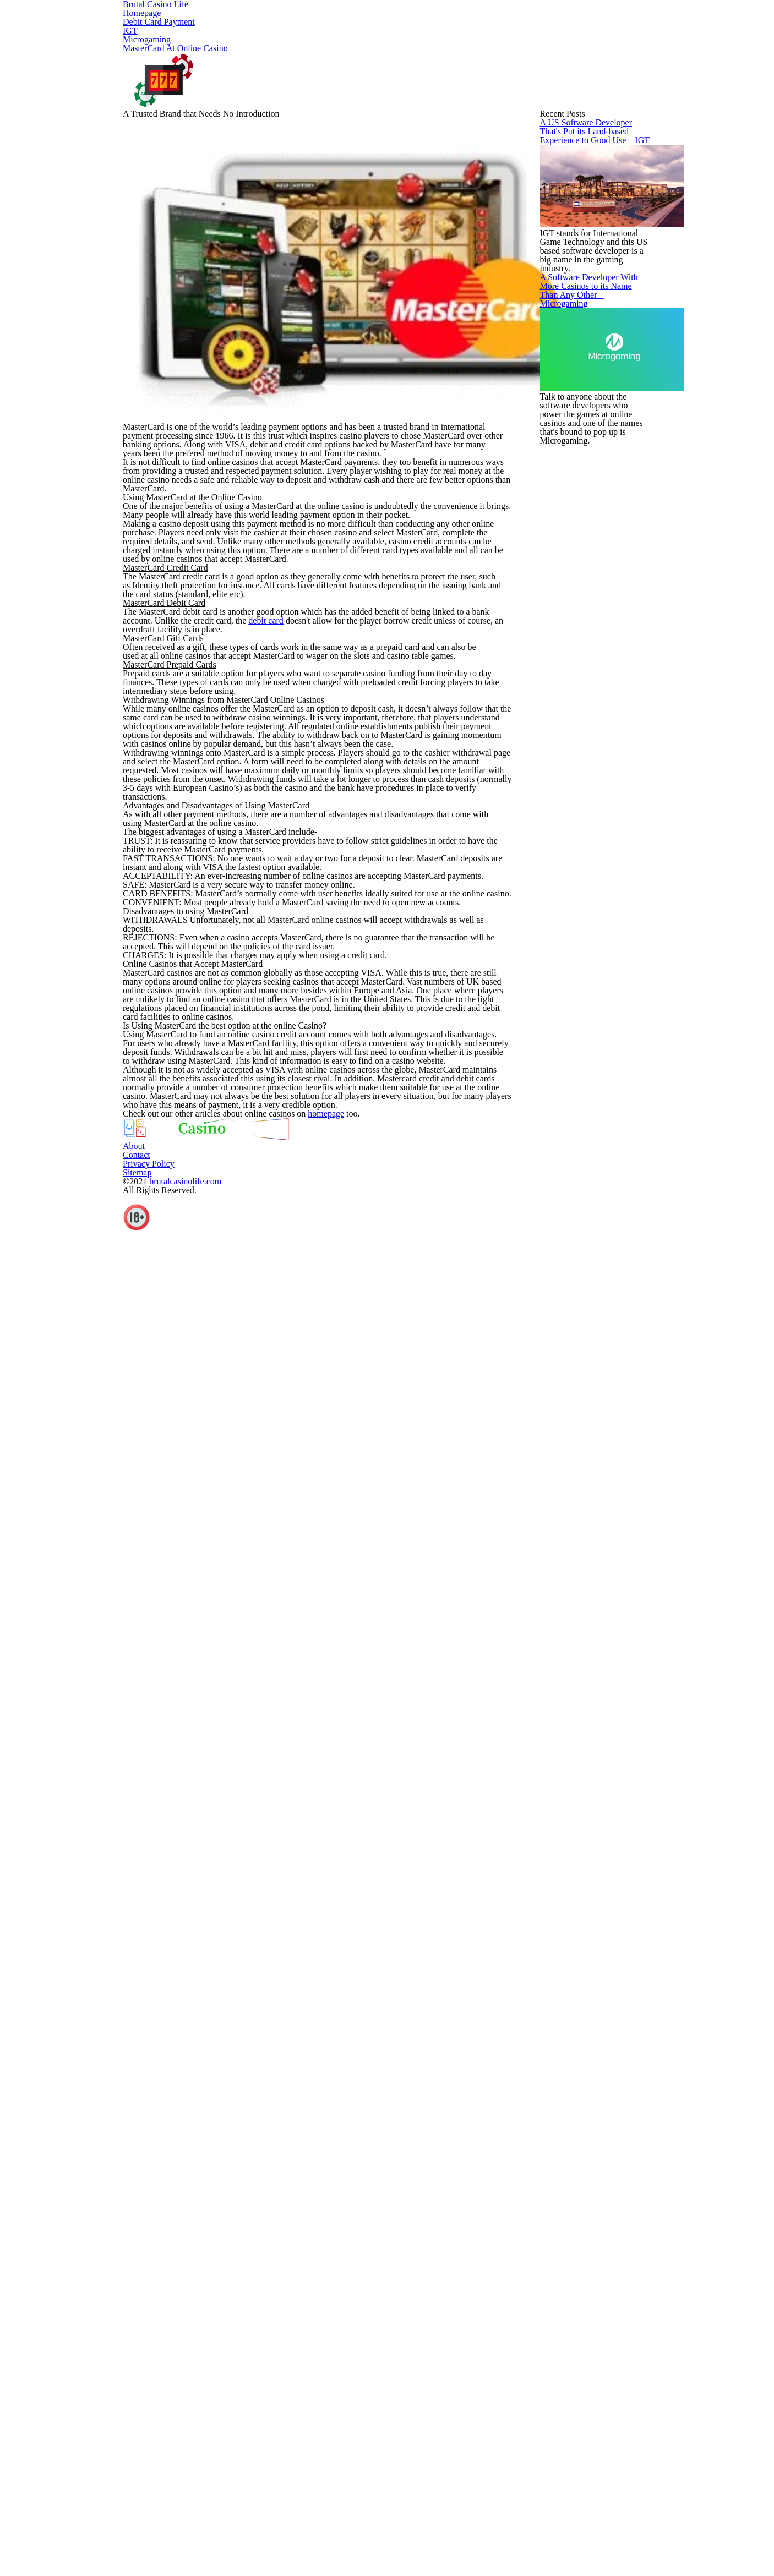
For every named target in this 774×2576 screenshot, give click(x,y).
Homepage (209, 20)
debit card (370, 1191)
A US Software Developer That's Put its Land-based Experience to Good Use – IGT (588, 550)
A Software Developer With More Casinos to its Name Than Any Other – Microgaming (588, 861)
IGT (383, 20)
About (386, 2559)
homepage (369, 2389)
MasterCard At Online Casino (571, 20)
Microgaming (445, 20)
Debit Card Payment (304, 20)
